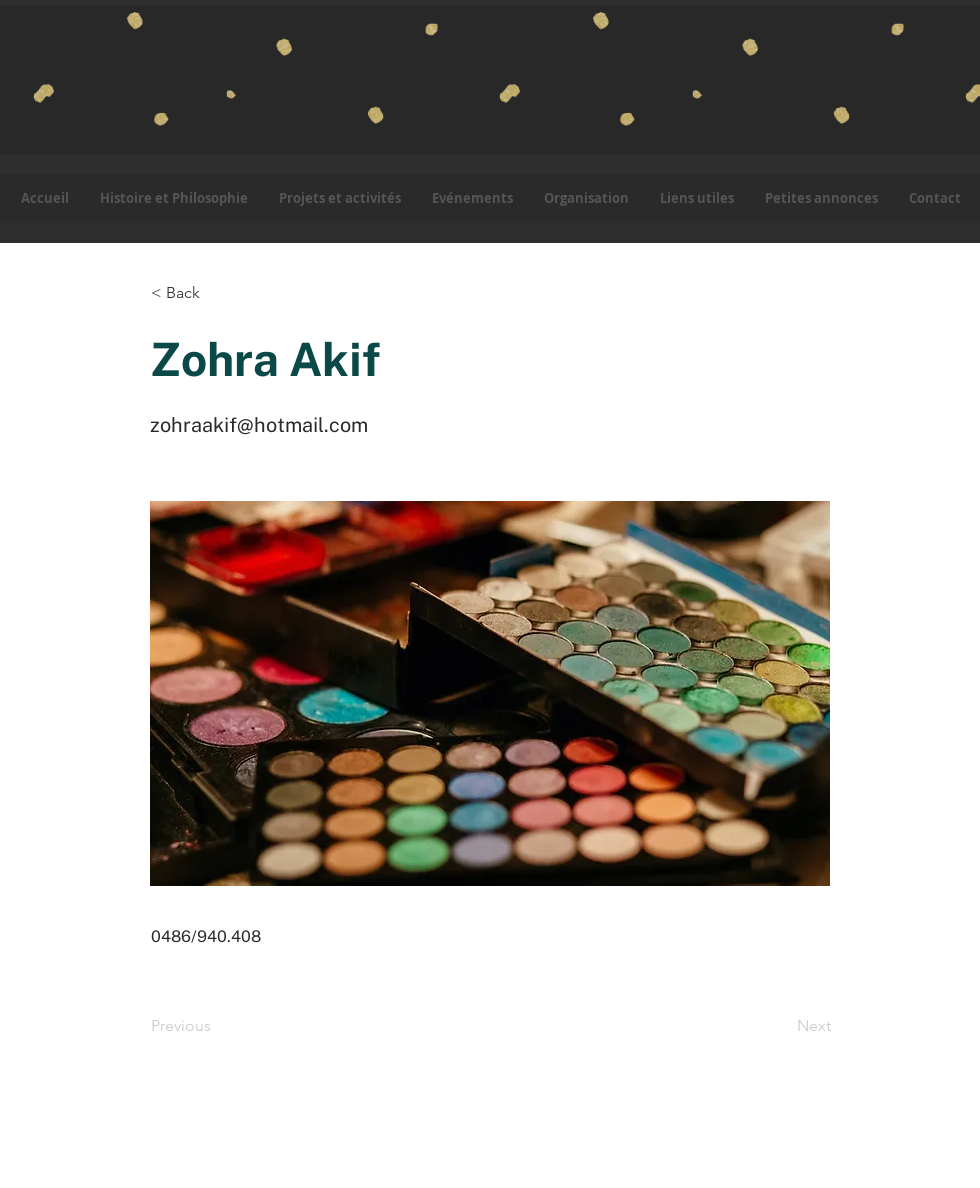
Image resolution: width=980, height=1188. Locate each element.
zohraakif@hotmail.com (259, 425)
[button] (339, 198)
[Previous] (217, 1026)
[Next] (781, 1026)
